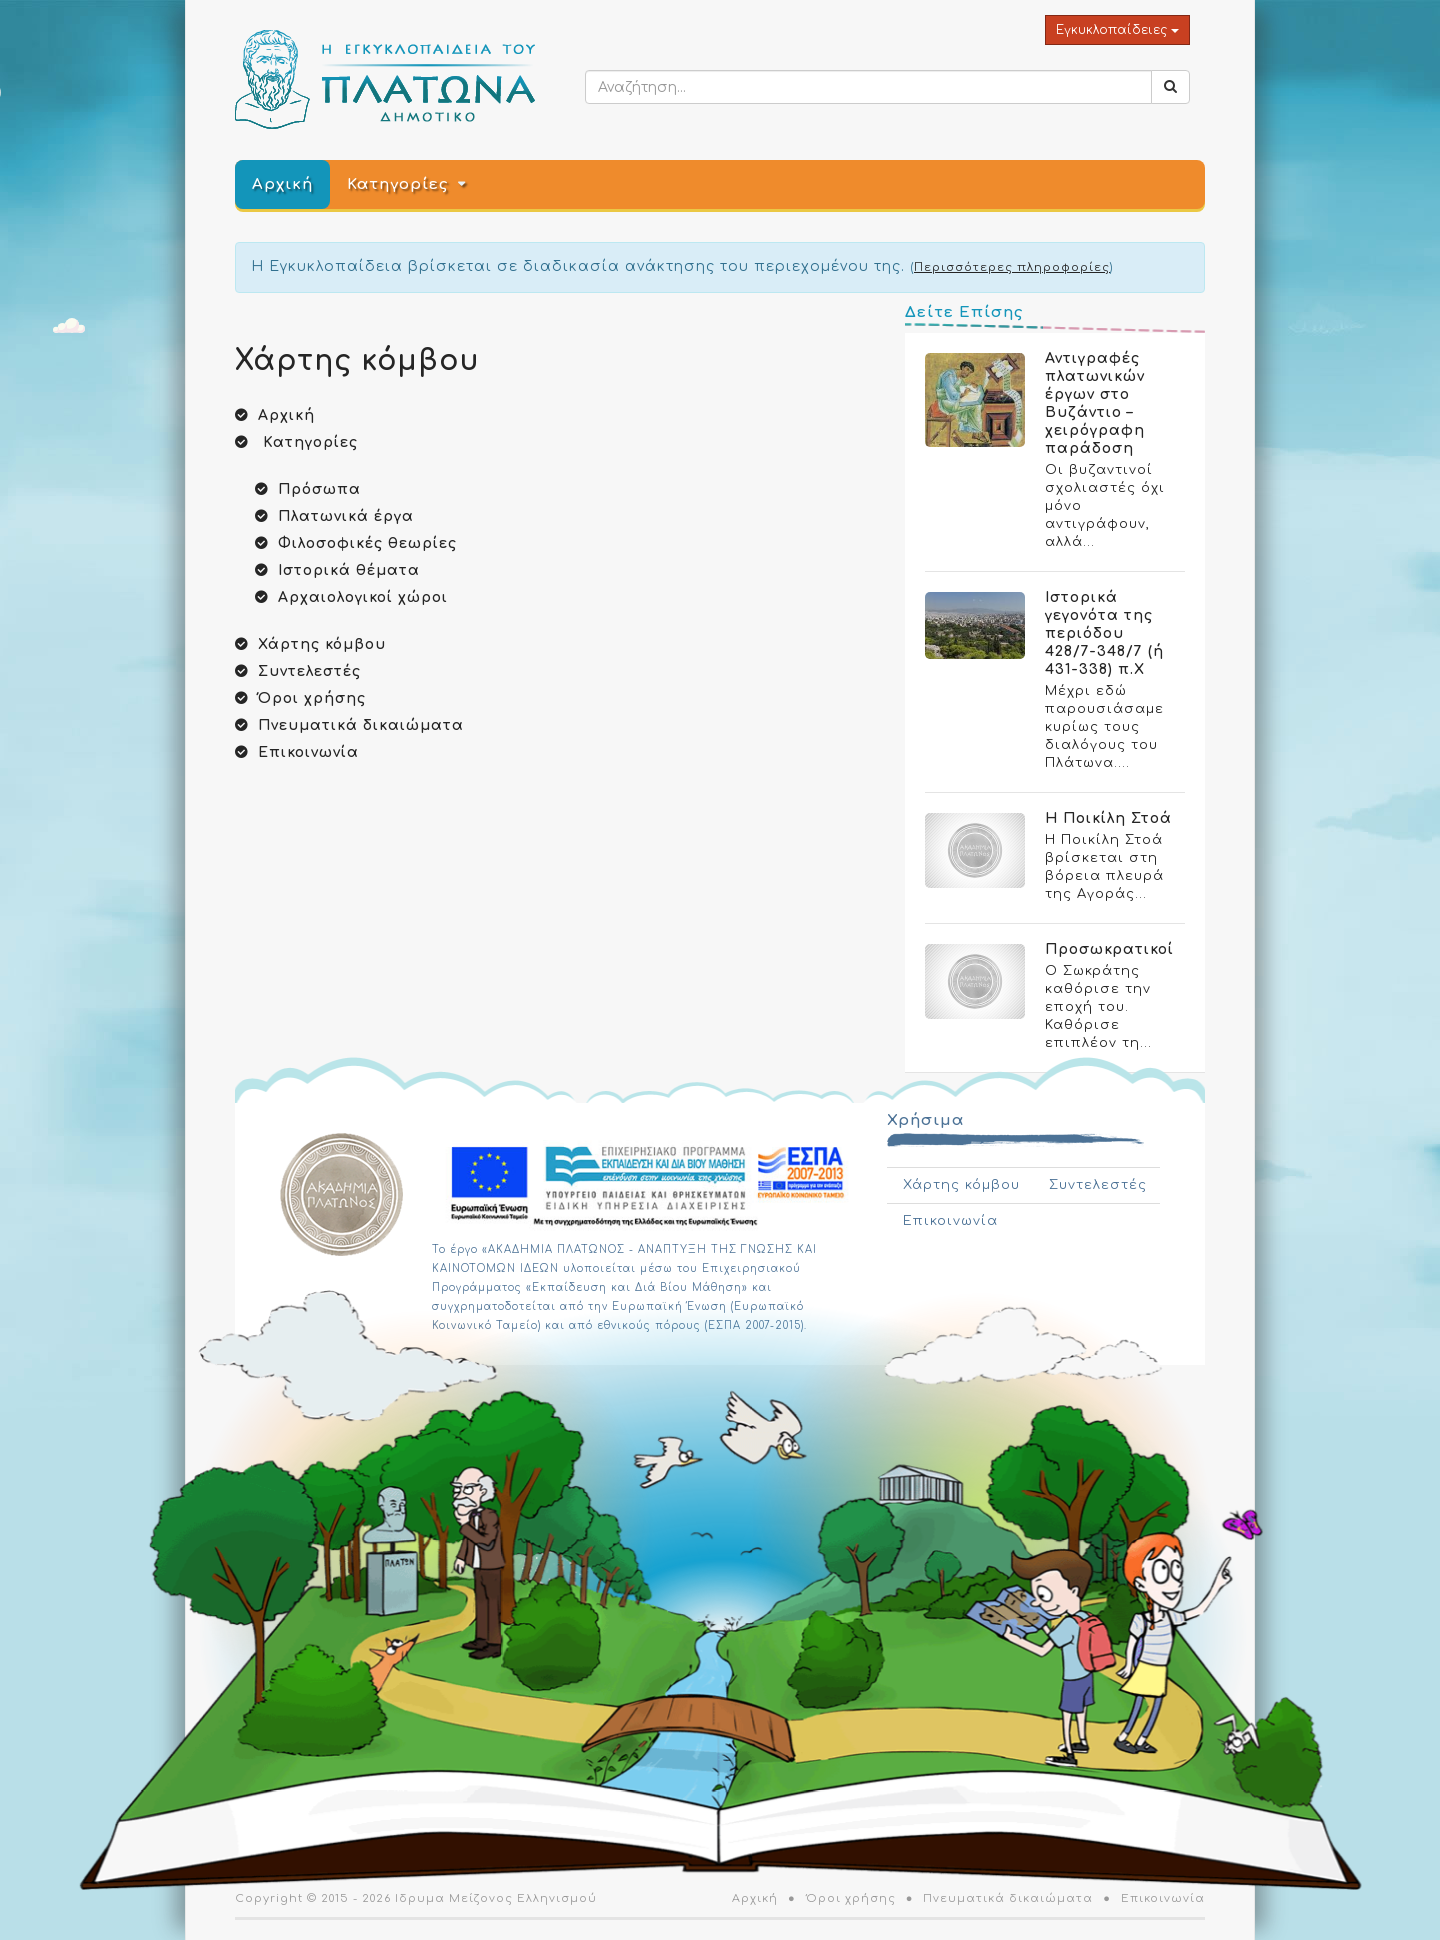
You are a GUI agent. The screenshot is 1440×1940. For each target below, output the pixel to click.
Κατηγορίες (397, 184)
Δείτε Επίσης (964, 313)
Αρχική (282, 184)
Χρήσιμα (925, 1121)
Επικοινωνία (308, 752)
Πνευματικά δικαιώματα (361, 725)
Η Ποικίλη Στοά (1108, 818)
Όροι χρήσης (312, 698)
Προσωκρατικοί (1109, 949)
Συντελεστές (309, 671)
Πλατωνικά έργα (346, 516)
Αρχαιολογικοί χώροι (363, 597)
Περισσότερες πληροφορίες (1012, 267)
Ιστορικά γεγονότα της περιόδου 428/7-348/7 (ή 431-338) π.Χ (1104, 633)
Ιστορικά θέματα (349, 570)
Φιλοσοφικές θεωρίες (367, 543)
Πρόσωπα (319, 489)
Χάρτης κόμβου (322, 644)
